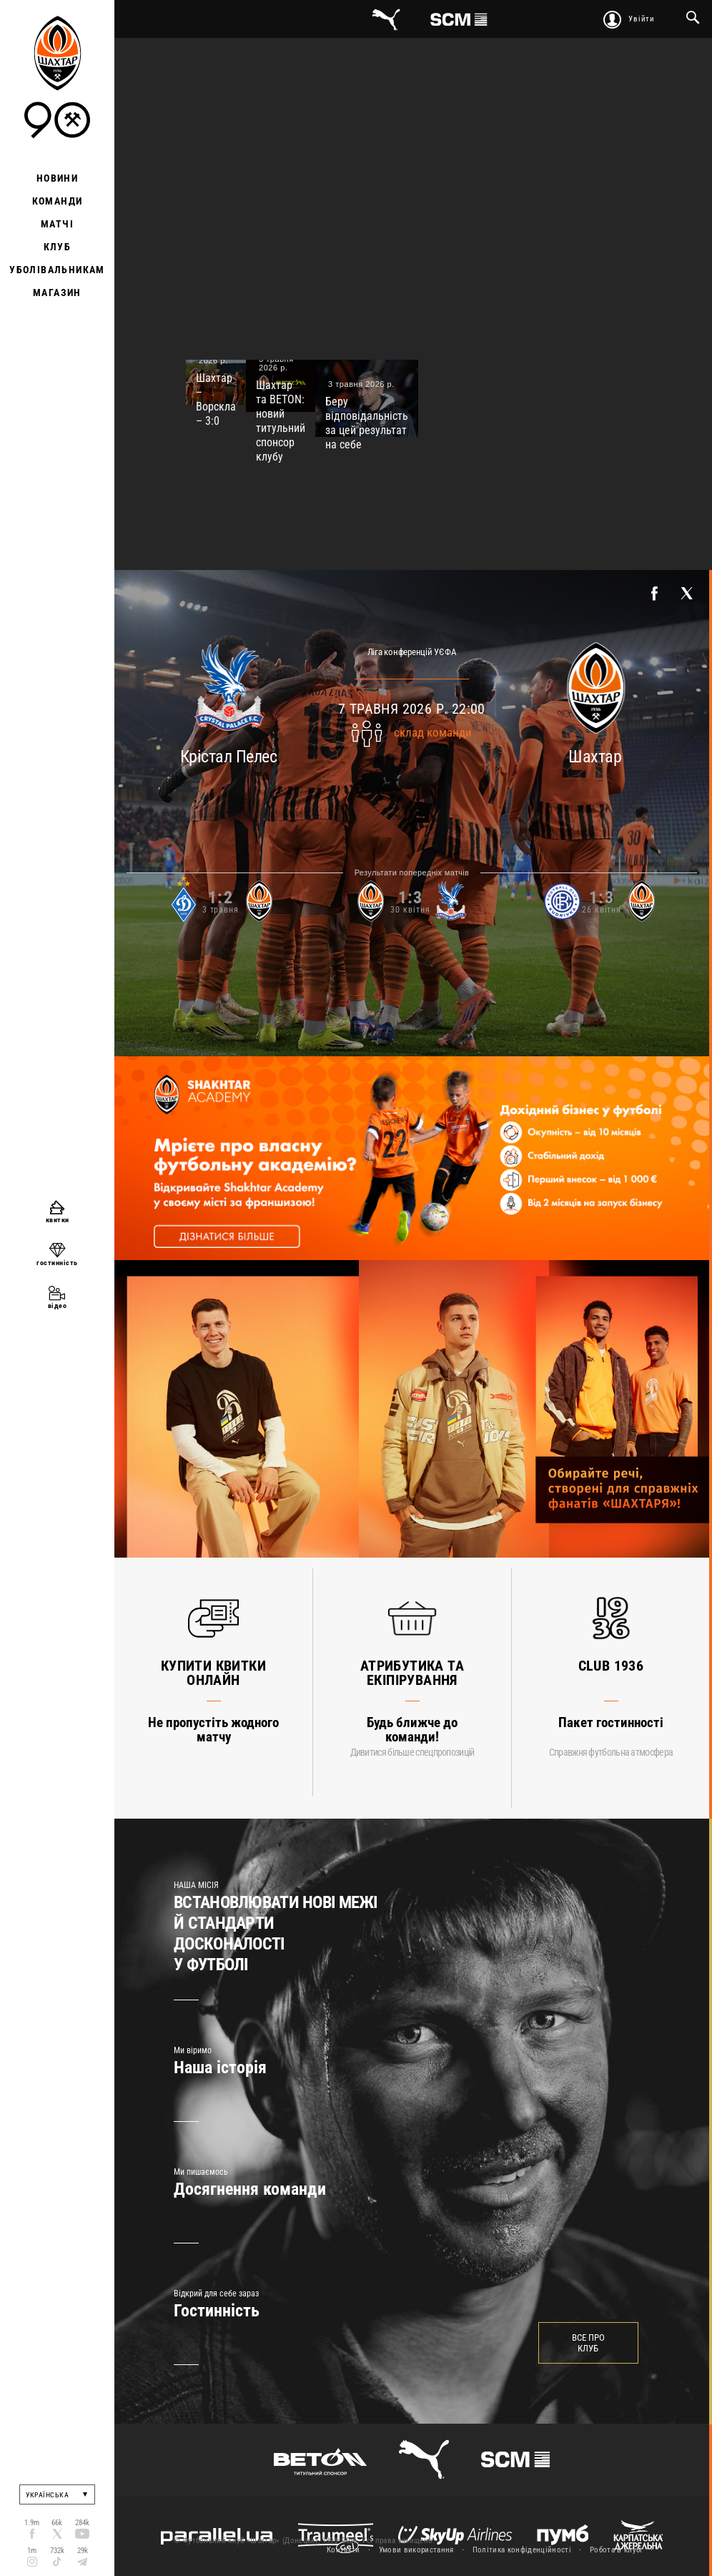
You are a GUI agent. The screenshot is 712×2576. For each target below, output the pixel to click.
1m (31, 2550)
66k (56, 2522)
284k (82, 2522)
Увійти (641, 19)
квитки (57, 1220)
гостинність (57, 1263)
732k (57, 2550)
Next (629, 2214)
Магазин (57, 292)
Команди (57, 201)
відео (57, 1305)
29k (82, 2550)
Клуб (57, 246)
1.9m (31, 2522)
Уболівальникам (57, 269)
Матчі (57, 224)
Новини (57, 178)
